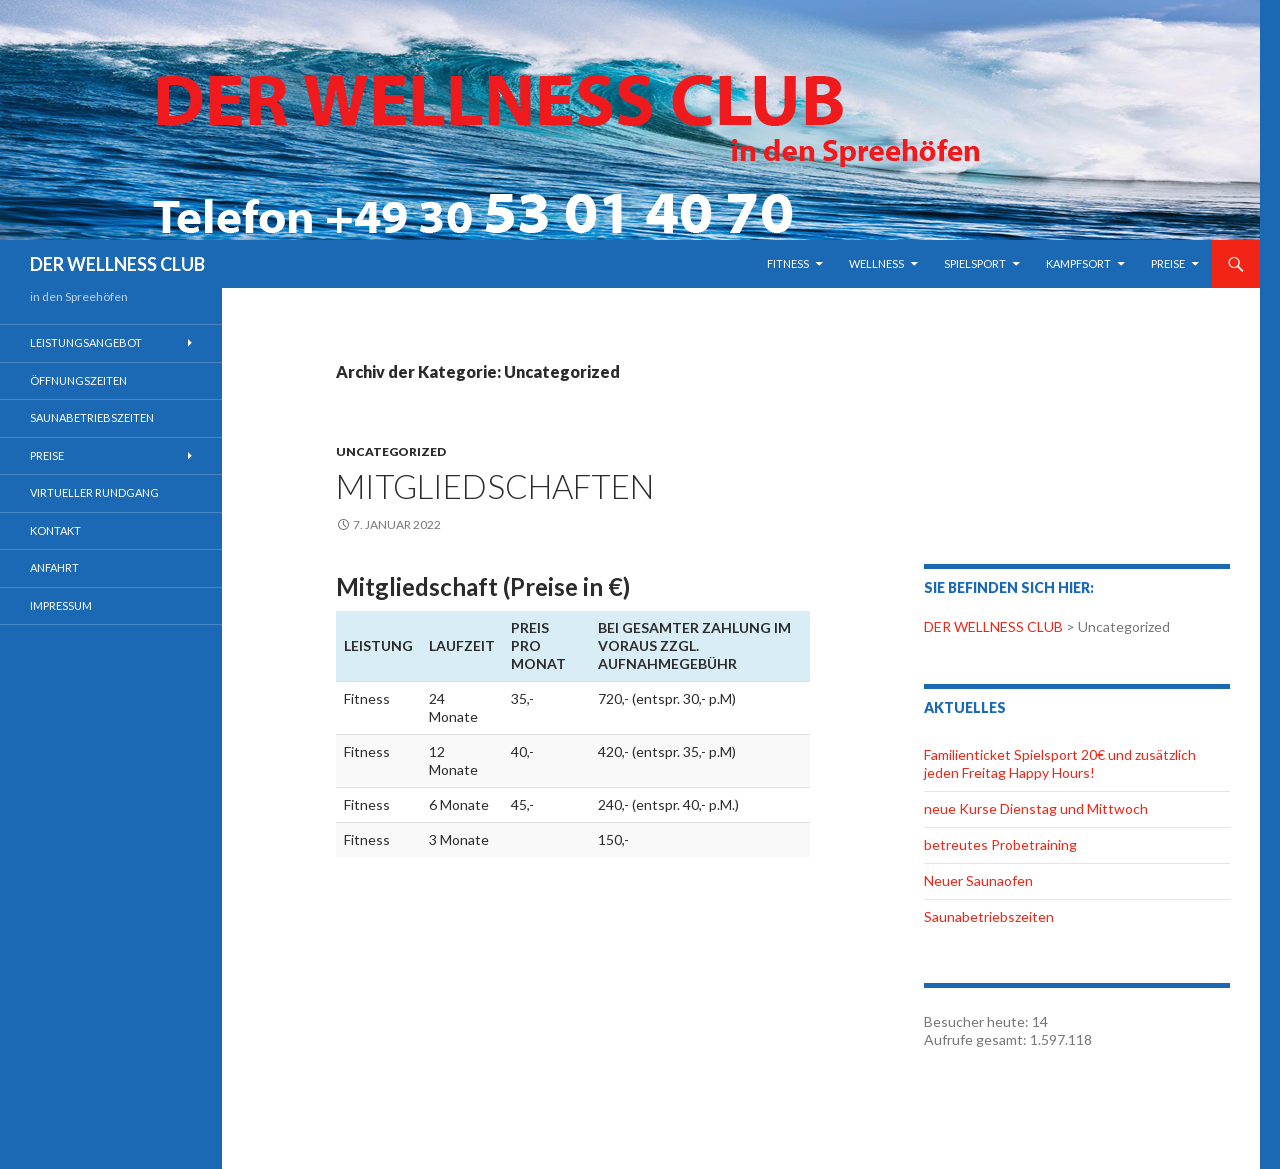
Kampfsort (1078, 263)
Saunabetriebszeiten (989, 916)
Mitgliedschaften (495, 486)
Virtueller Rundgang (94, 492)
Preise (1168, 263)
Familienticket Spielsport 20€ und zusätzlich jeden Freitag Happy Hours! (1060, 763)
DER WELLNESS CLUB (117, 264)
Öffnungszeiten (78, 380)
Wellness (876, 263)
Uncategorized (391, 451)
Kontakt (55, 530)
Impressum (61, 605)
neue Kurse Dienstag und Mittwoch (1036, 808)
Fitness (788, 263)
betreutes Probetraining (1000, 844)
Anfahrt (54, 567)
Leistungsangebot (86, 342)
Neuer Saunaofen (978, 880)
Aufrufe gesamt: (977, 1039)
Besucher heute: (978, 1021)
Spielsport (975, 263)
